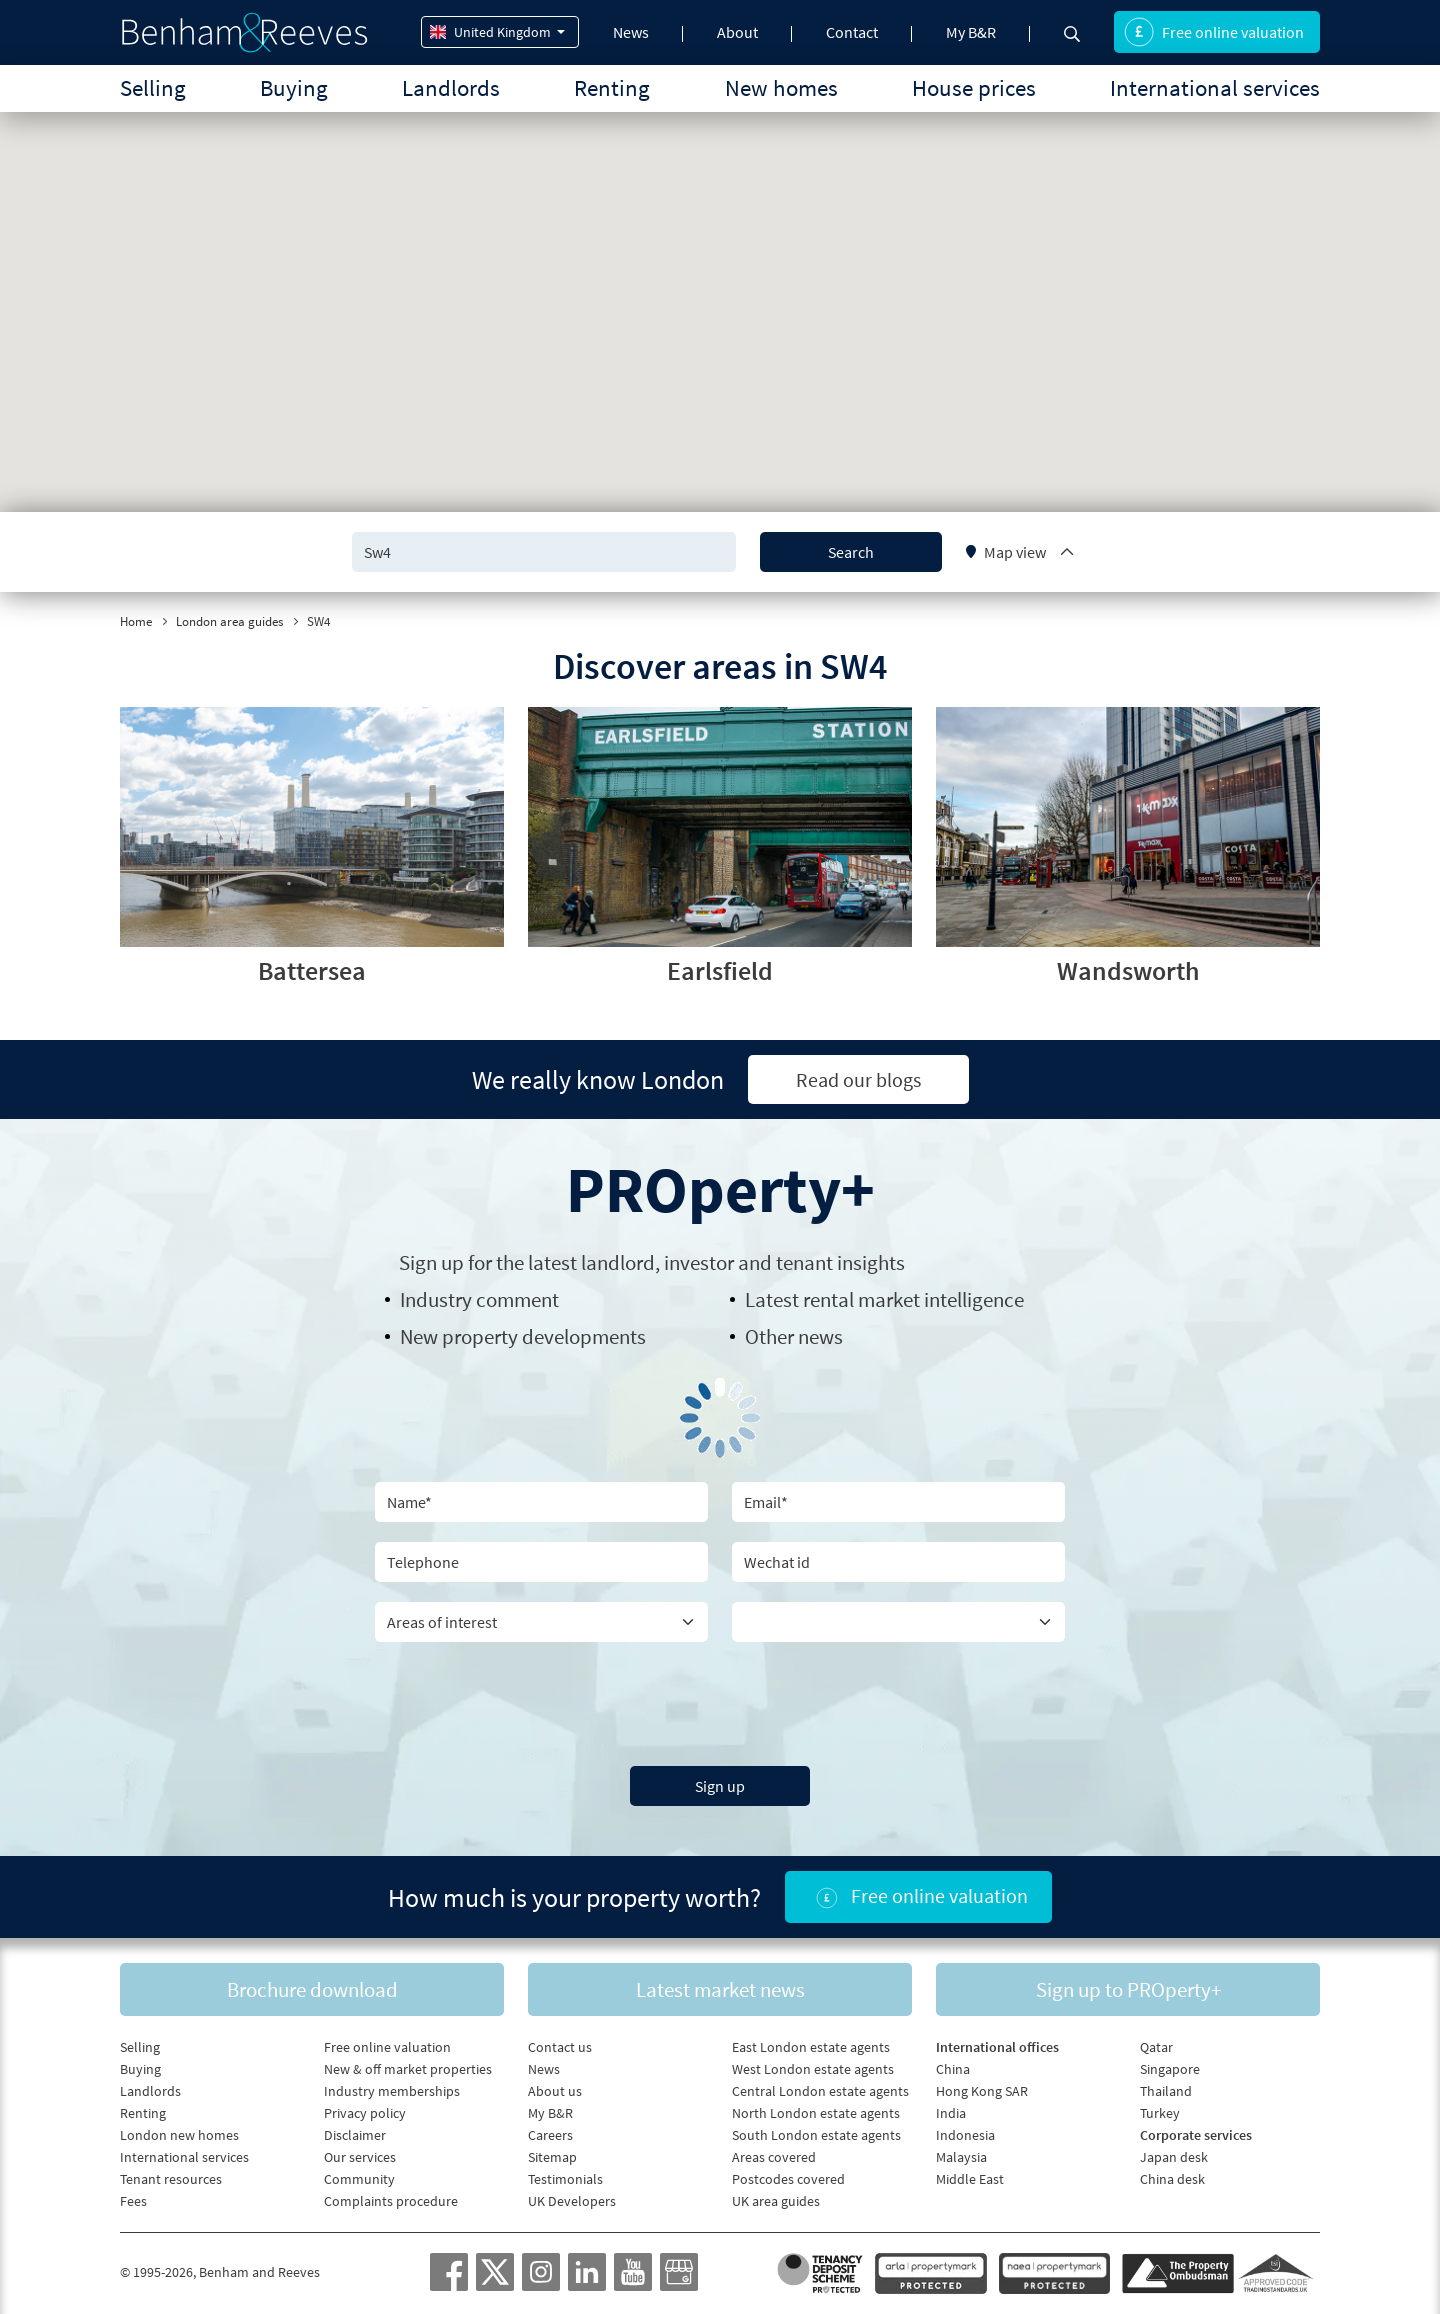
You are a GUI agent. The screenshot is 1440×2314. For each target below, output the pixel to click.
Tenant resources (171, 2179)
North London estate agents (816, 2113)
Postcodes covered (788, 2179)
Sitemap (552, 2157)
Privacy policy (365, 2113)
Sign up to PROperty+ (1128, 1989)
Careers (550, 2135)
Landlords (451, 87)
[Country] (898, 1622)
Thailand (1166, 2091)
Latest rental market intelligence (884, 1299)
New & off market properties (408, 2069)
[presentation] (720, 1701)
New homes (781, 87)
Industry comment (479, 1299)
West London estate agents (813, 2069)
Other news (794, 1336)
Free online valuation (1214, 32)
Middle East (970, 2179)
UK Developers (572, 2201)
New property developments (523, 1336)
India (951, 2113)
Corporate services (1196, 2135)
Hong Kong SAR (982, 2091)
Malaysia (961, 2157)
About (737, 32)
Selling (153, 87)
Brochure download (312, 1989)
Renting (612, 87)
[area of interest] (541, 1622)
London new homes (179, 2135)
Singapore (1170, 2069)
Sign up (720, 1786)
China (953, 2069)
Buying (294, 87)
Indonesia (965, 2135)
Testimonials (565, 2179)
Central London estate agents (820, 2091)
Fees (133, 2201)
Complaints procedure (391, 2201)
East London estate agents (811, 2047)
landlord (618, 1262)
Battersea (312, 970)
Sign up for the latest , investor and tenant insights (652, 1262)
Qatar (1156, 2047)
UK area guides (776, 2201)
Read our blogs (858, 1079)
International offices (997, 2047)
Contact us (560, 2047)
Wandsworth (1128, 970)
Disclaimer (355, 2135)
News (631, 32)
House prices (974, 87)
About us (555, 2091)
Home (136, 621)
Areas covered (774, 2157)
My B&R (971, 32)
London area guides (229, 621)
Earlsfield (720, 970)
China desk (1172, 2179)
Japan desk (1174, 2157)
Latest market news (720, 1989)
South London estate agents (816, 2135)
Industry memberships (392, 2091)
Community (359, 2179)
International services (1215, 87)
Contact (852, 32)
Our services (360, 2157)
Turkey (1160, 2113)
